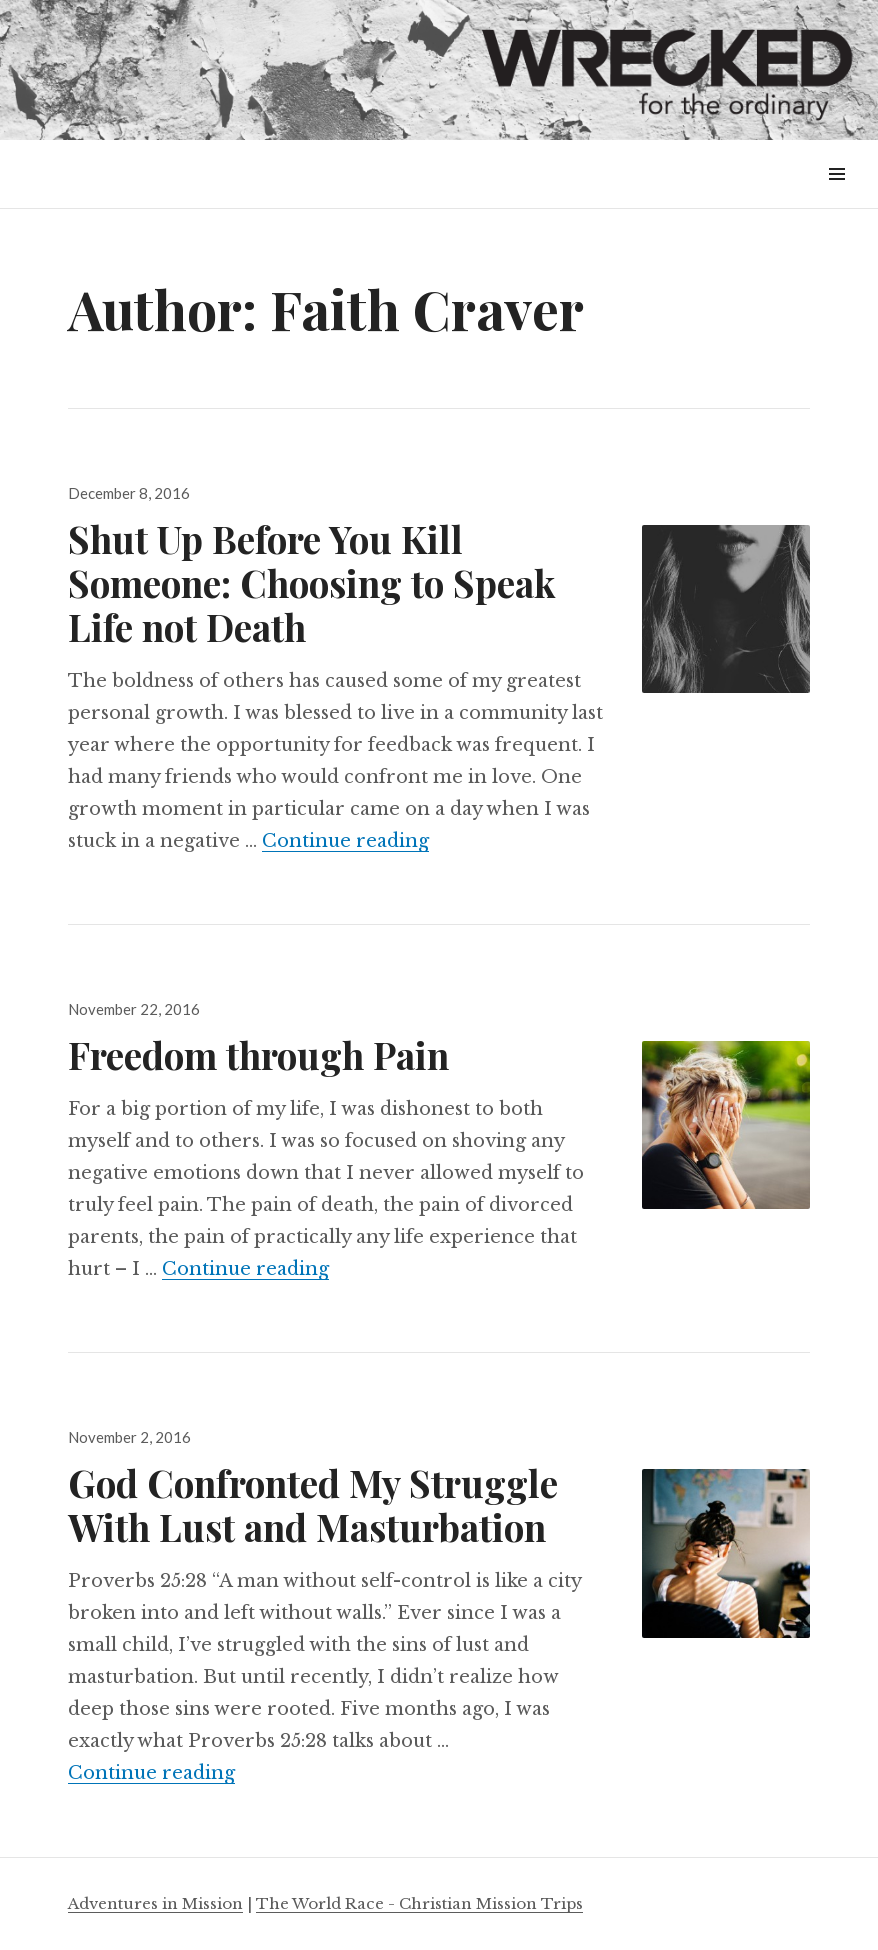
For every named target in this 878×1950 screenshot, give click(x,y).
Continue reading (345, 841)
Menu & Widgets (836, 196)
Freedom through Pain (258, 1054)
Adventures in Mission (155, 1903)
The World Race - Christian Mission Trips (419, 1903)
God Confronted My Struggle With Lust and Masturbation (313, 1504)
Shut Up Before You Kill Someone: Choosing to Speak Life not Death (311, 582)
